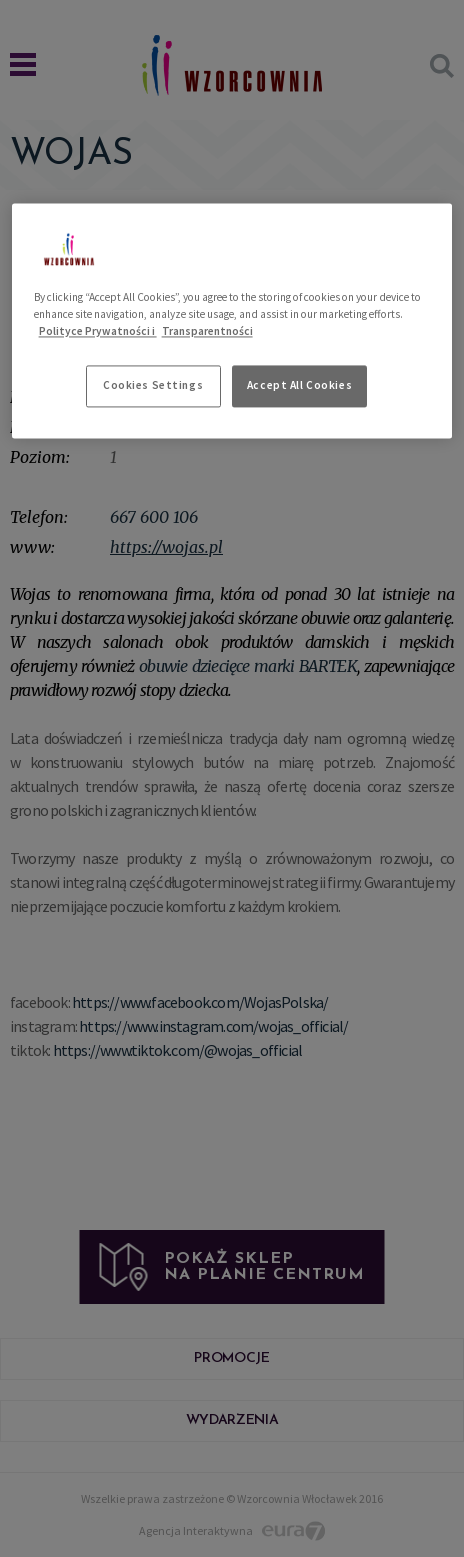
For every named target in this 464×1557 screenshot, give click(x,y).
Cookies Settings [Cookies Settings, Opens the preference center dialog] (153, 385)
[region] (232, 320)
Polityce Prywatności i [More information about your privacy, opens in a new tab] (98, 331)
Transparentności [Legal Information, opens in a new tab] (207, 331)
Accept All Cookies (299, 385)
